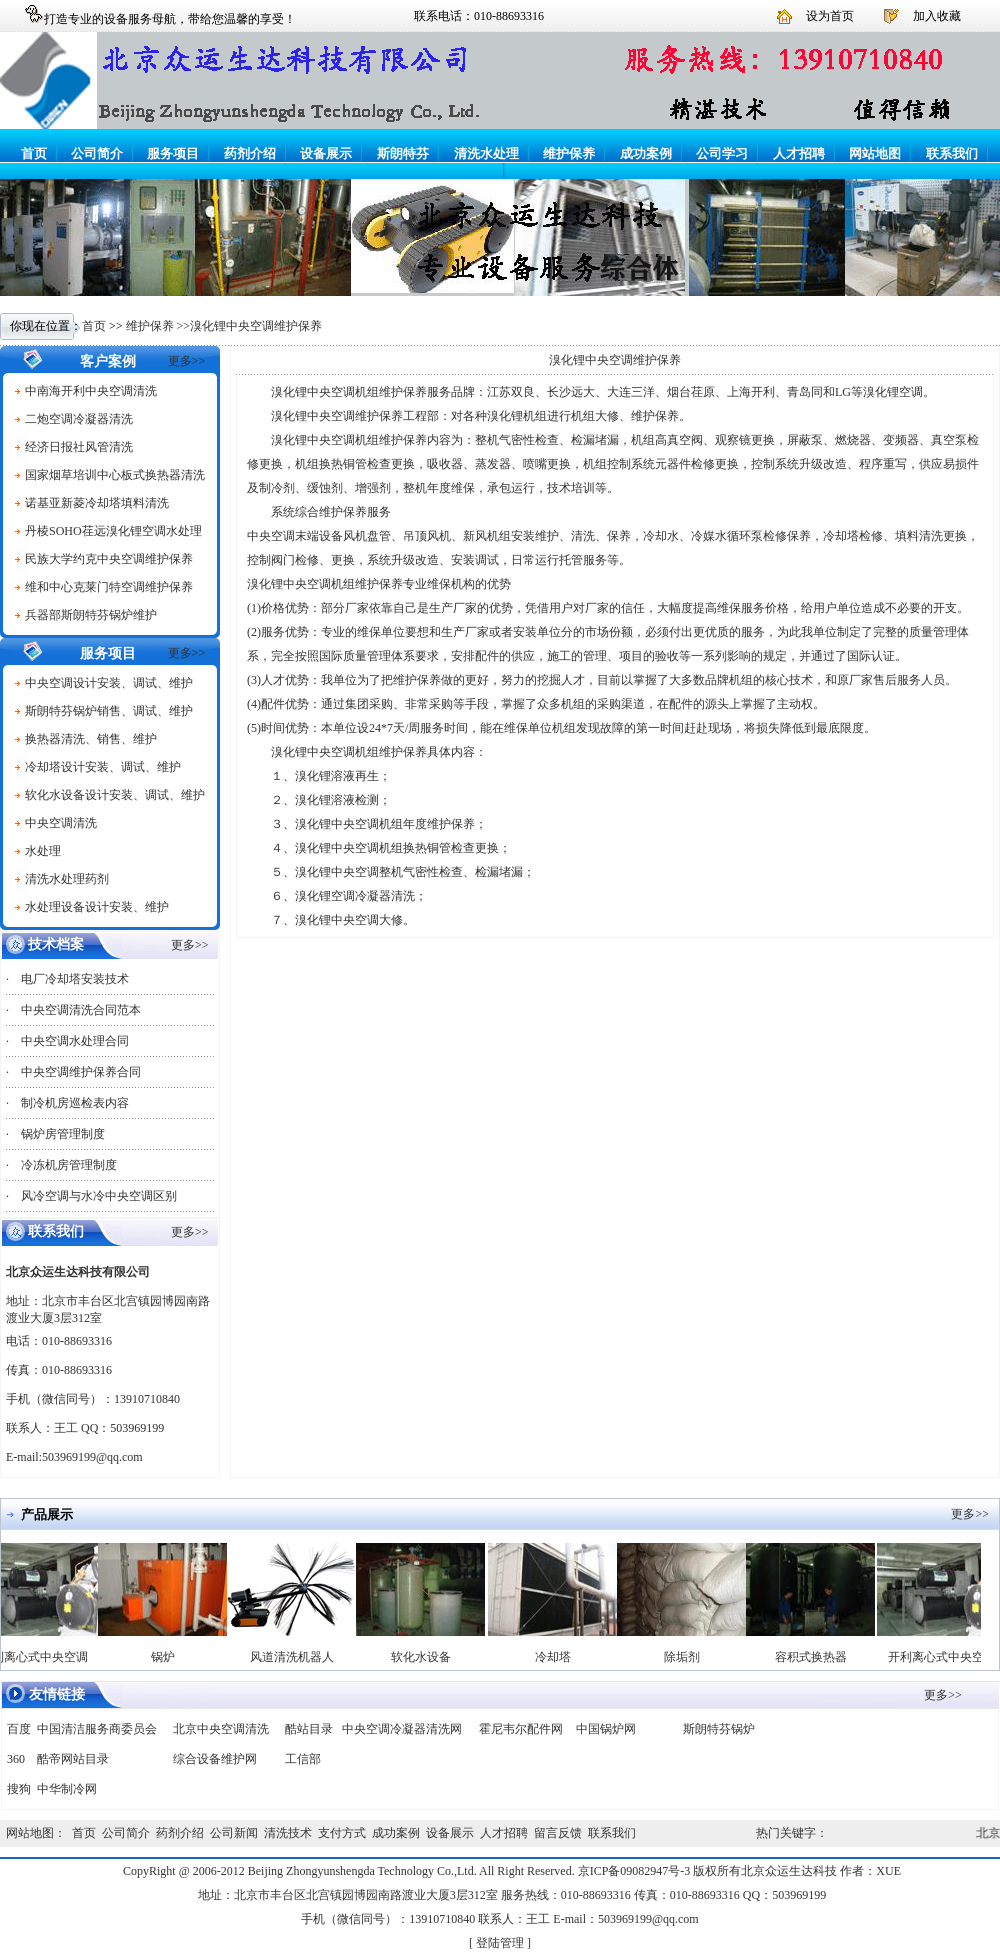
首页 (34, 153)
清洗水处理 (486, 153)
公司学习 (722, 153)
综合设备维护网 (215, 1759)
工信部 (303, 1759)
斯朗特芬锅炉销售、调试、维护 (109, 711)
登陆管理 (500, 1943)
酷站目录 (309, 1729)
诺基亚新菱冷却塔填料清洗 (97, 503)
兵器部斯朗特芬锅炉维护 (91, 615)
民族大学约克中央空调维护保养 (109, 559)
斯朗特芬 (403, 153)
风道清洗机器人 (297, 1657)
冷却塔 (558, 1657)
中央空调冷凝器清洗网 (402, 1729)
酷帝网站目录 (73, 1759)
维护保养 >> (158, 326)
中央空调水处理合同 (75, 1041)
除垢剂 (687, 1657)
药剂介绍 (250, 153)
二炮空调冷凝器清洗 (79, 419)
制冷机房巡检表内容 (75, 1103)
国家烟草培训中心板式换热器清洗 (115, 475)
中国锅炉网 (606, 1729)
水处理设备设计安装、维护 (97, 907)
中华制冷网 (67, 1789)
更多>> (187, 361)
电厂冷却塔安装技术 (75, 979)
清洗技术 (288, 1833)
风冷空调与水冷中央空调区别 (99, 1196)
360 (16, 1759)
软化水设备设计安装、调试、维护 (115, 795)
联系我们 (952, 153)
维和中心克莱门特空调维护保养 (109, 587)
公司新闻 (234, 1833)
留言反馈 (558, 1833)
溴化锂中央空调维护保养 (256, 326)
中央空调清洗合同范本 (81, 1010)
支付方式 (342, 1833)
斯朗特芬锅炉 (719, 1729)
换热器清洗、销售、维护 (91, 739)
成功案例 (646, 153)
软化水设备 (426, 1657)
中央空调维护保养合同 (81, 1072)
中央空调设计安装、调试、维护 (109, 683)
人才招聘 (799, 153)
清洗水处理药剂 (67, 879)
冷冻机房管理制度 (69, 1165)
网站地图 (875, 153)
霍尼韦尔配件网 (521, 1729)
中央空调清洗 (61, 823)
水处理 (43, 851)
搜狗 (19, 1789)
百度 (19, 1729)
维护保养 (569, 153)
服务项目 (173, 153)
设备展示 (326, 153)
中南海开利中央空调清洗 (91, 391)
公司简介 (97, 153)
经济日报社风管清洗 (79, 447)
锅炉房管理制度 (63, 1134)
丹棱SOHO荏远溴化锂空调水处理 (113, 531)
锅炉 (168, 1657)
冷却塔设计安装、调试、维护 (103, 767)
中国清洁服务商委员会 (97, 1729)
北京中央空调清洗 (221, 1729)
